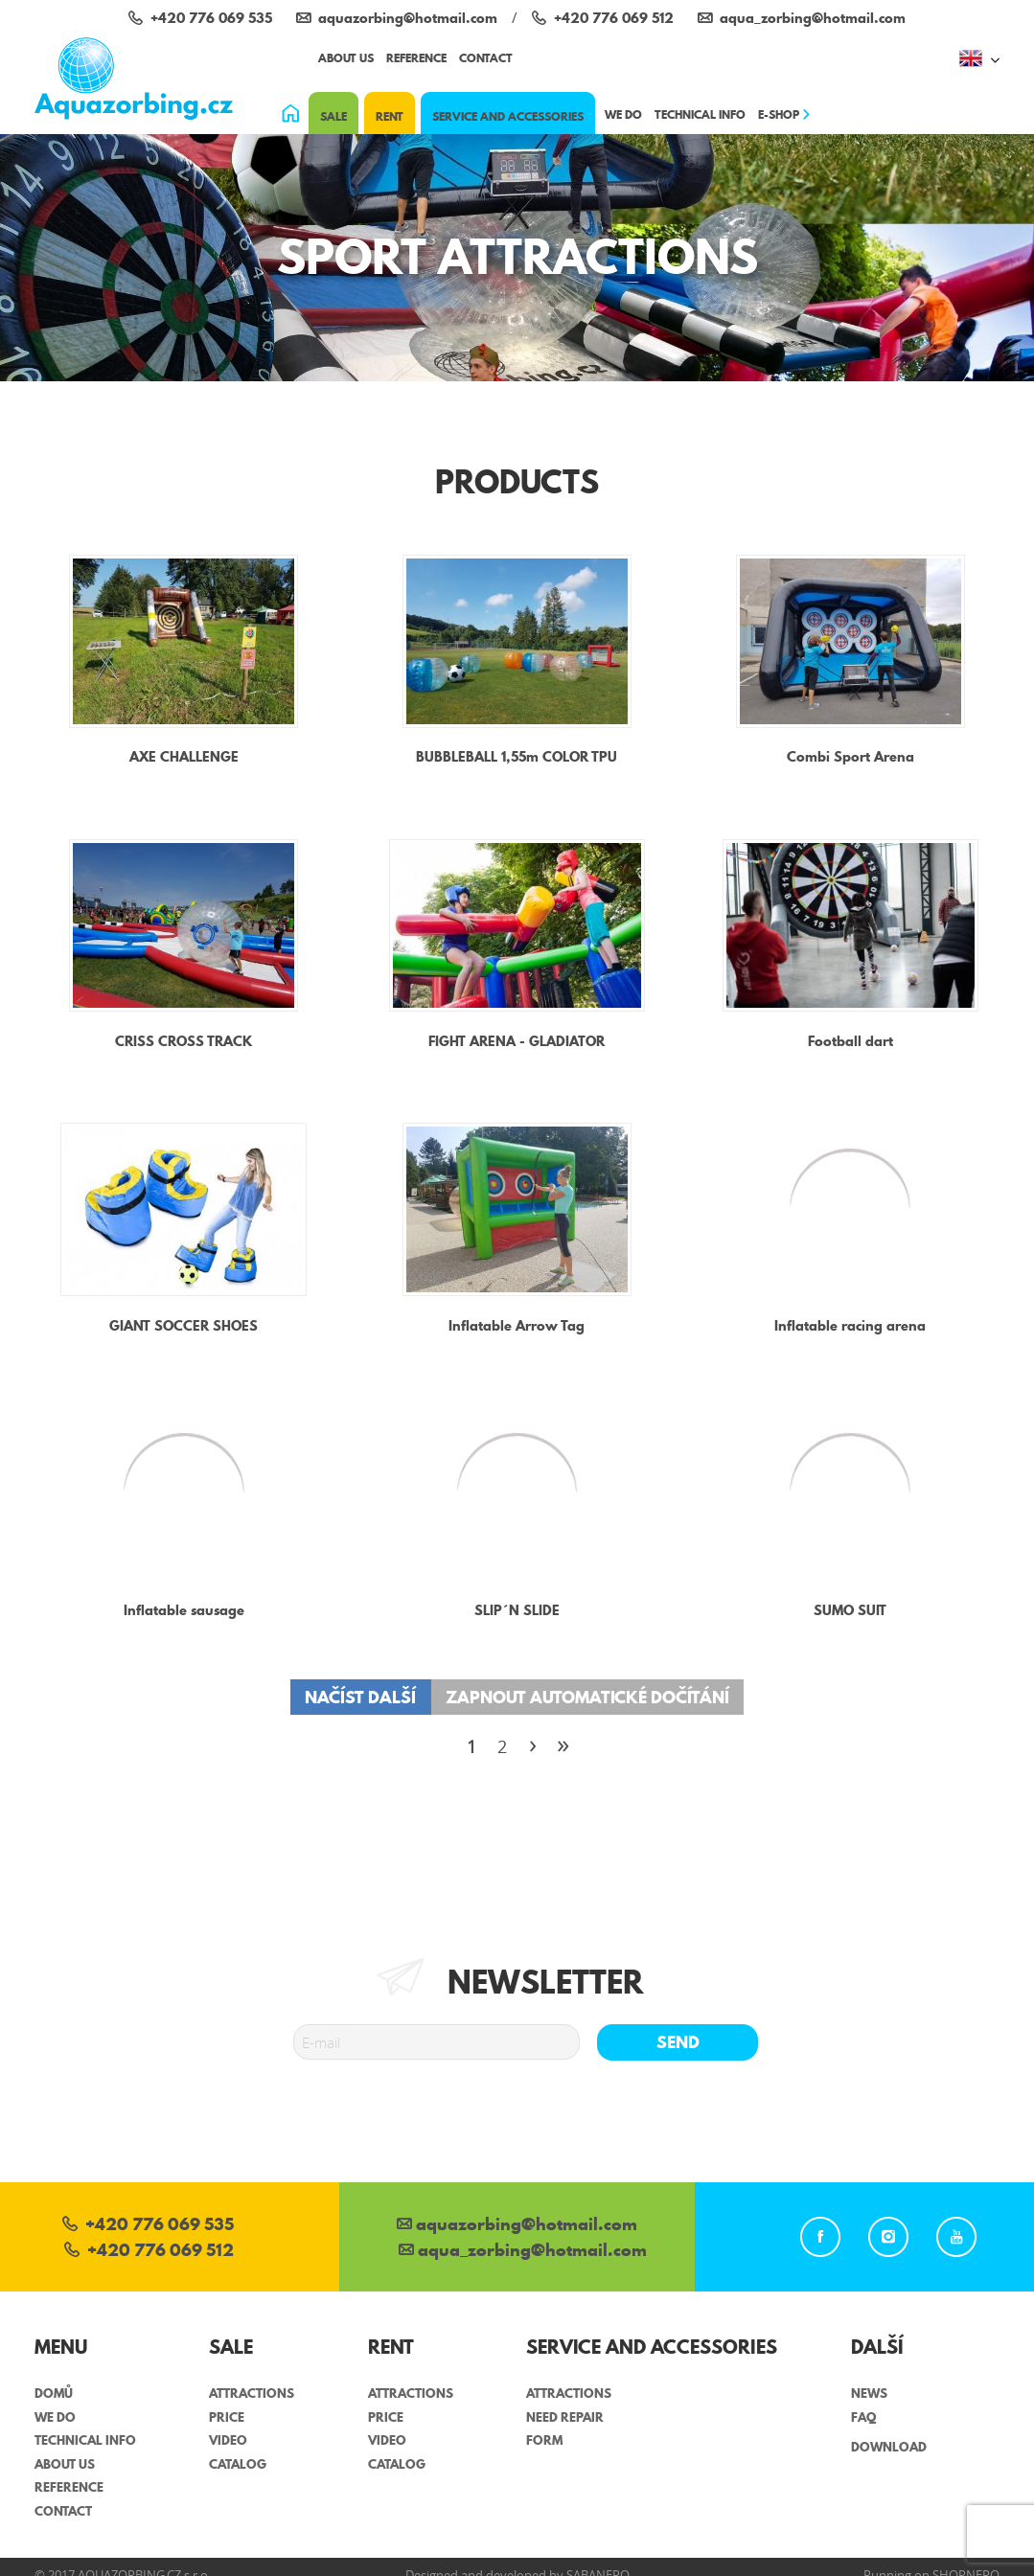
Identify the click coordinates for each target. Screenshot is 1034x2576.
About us (346, 58)
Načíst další (360, 1697)
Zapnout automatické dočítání (587, 1697)
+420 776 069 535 (148, 2226)
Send (678, 2042)
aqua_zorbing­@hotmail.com (523, 2252)
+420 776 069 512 (149, 2252)
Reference (416, 58)
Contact (486, 58)
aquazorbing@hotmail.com (517, 2226)
